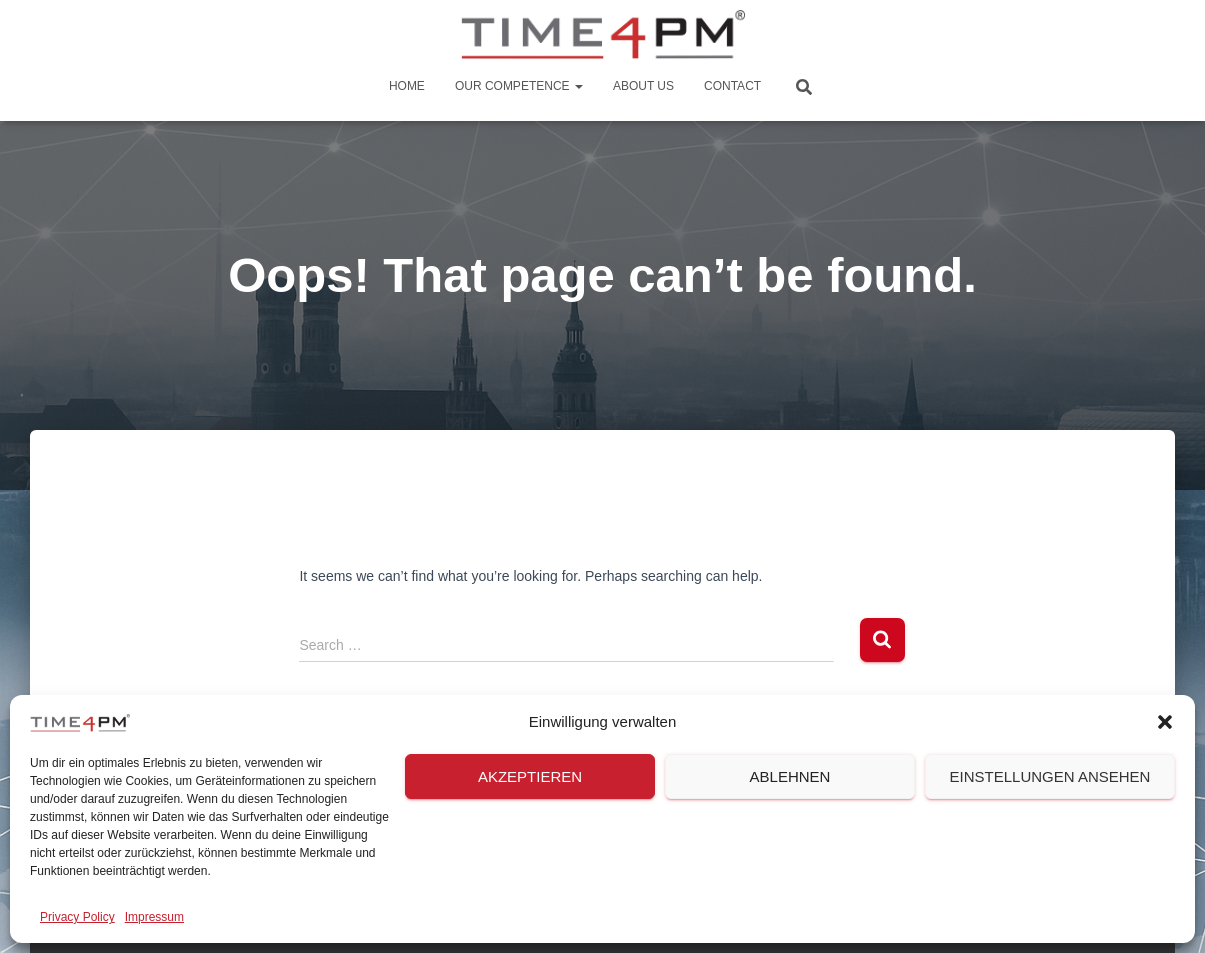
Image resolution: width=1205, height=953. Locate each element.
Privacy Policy (77, 917)
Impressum (154, 917)
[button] (1165, 722)
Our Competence (519, 86)
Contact (732, 86)
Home (407, 86)
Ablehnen (790, 776)
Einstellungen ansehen (1050, 776)
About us (643, 86)
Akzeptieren (530, 776)
